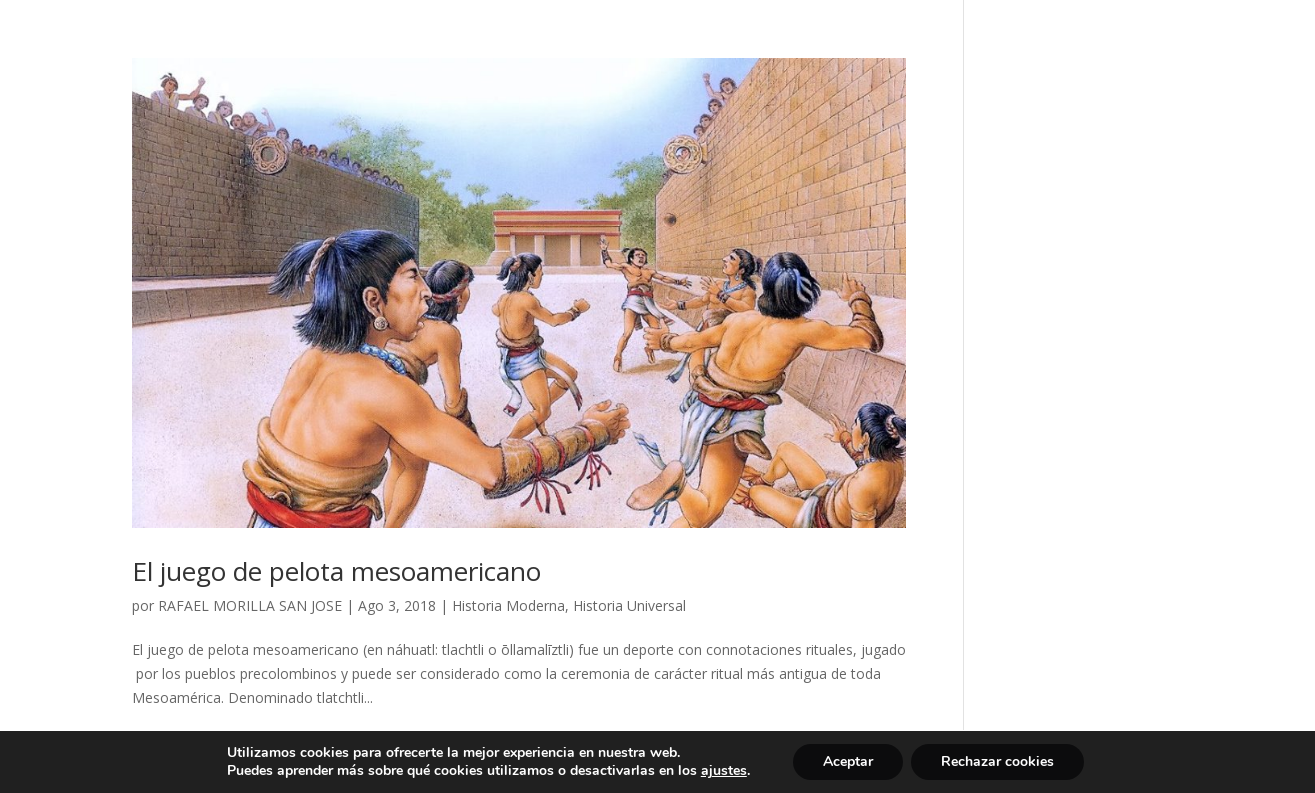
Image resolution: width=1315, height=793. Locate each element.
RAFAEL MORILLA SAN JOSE (250, 605)
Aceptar (848, 761)
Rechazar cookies (997, 761)
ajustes (724, 771)
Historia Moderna (508, 605)
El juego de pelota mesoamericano (336, 571)
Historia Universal (629, 605)
